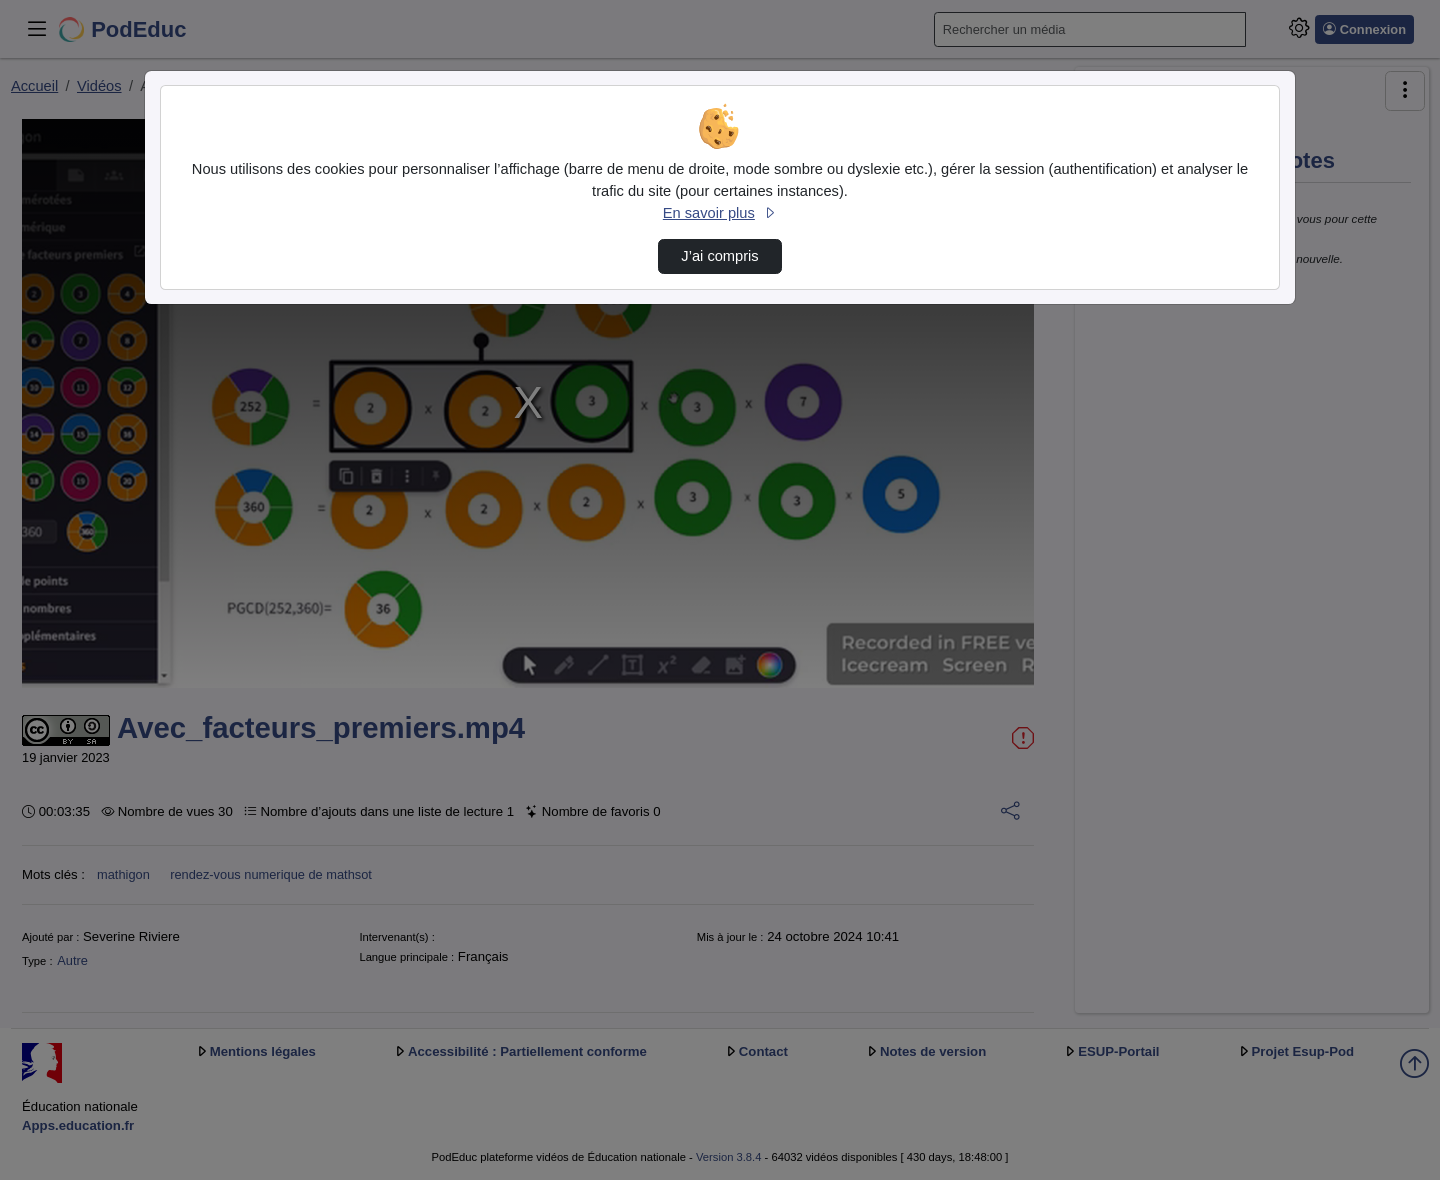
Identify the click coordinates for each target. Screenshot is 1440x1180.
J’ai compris (719, 256)
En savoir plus (720, 213)
